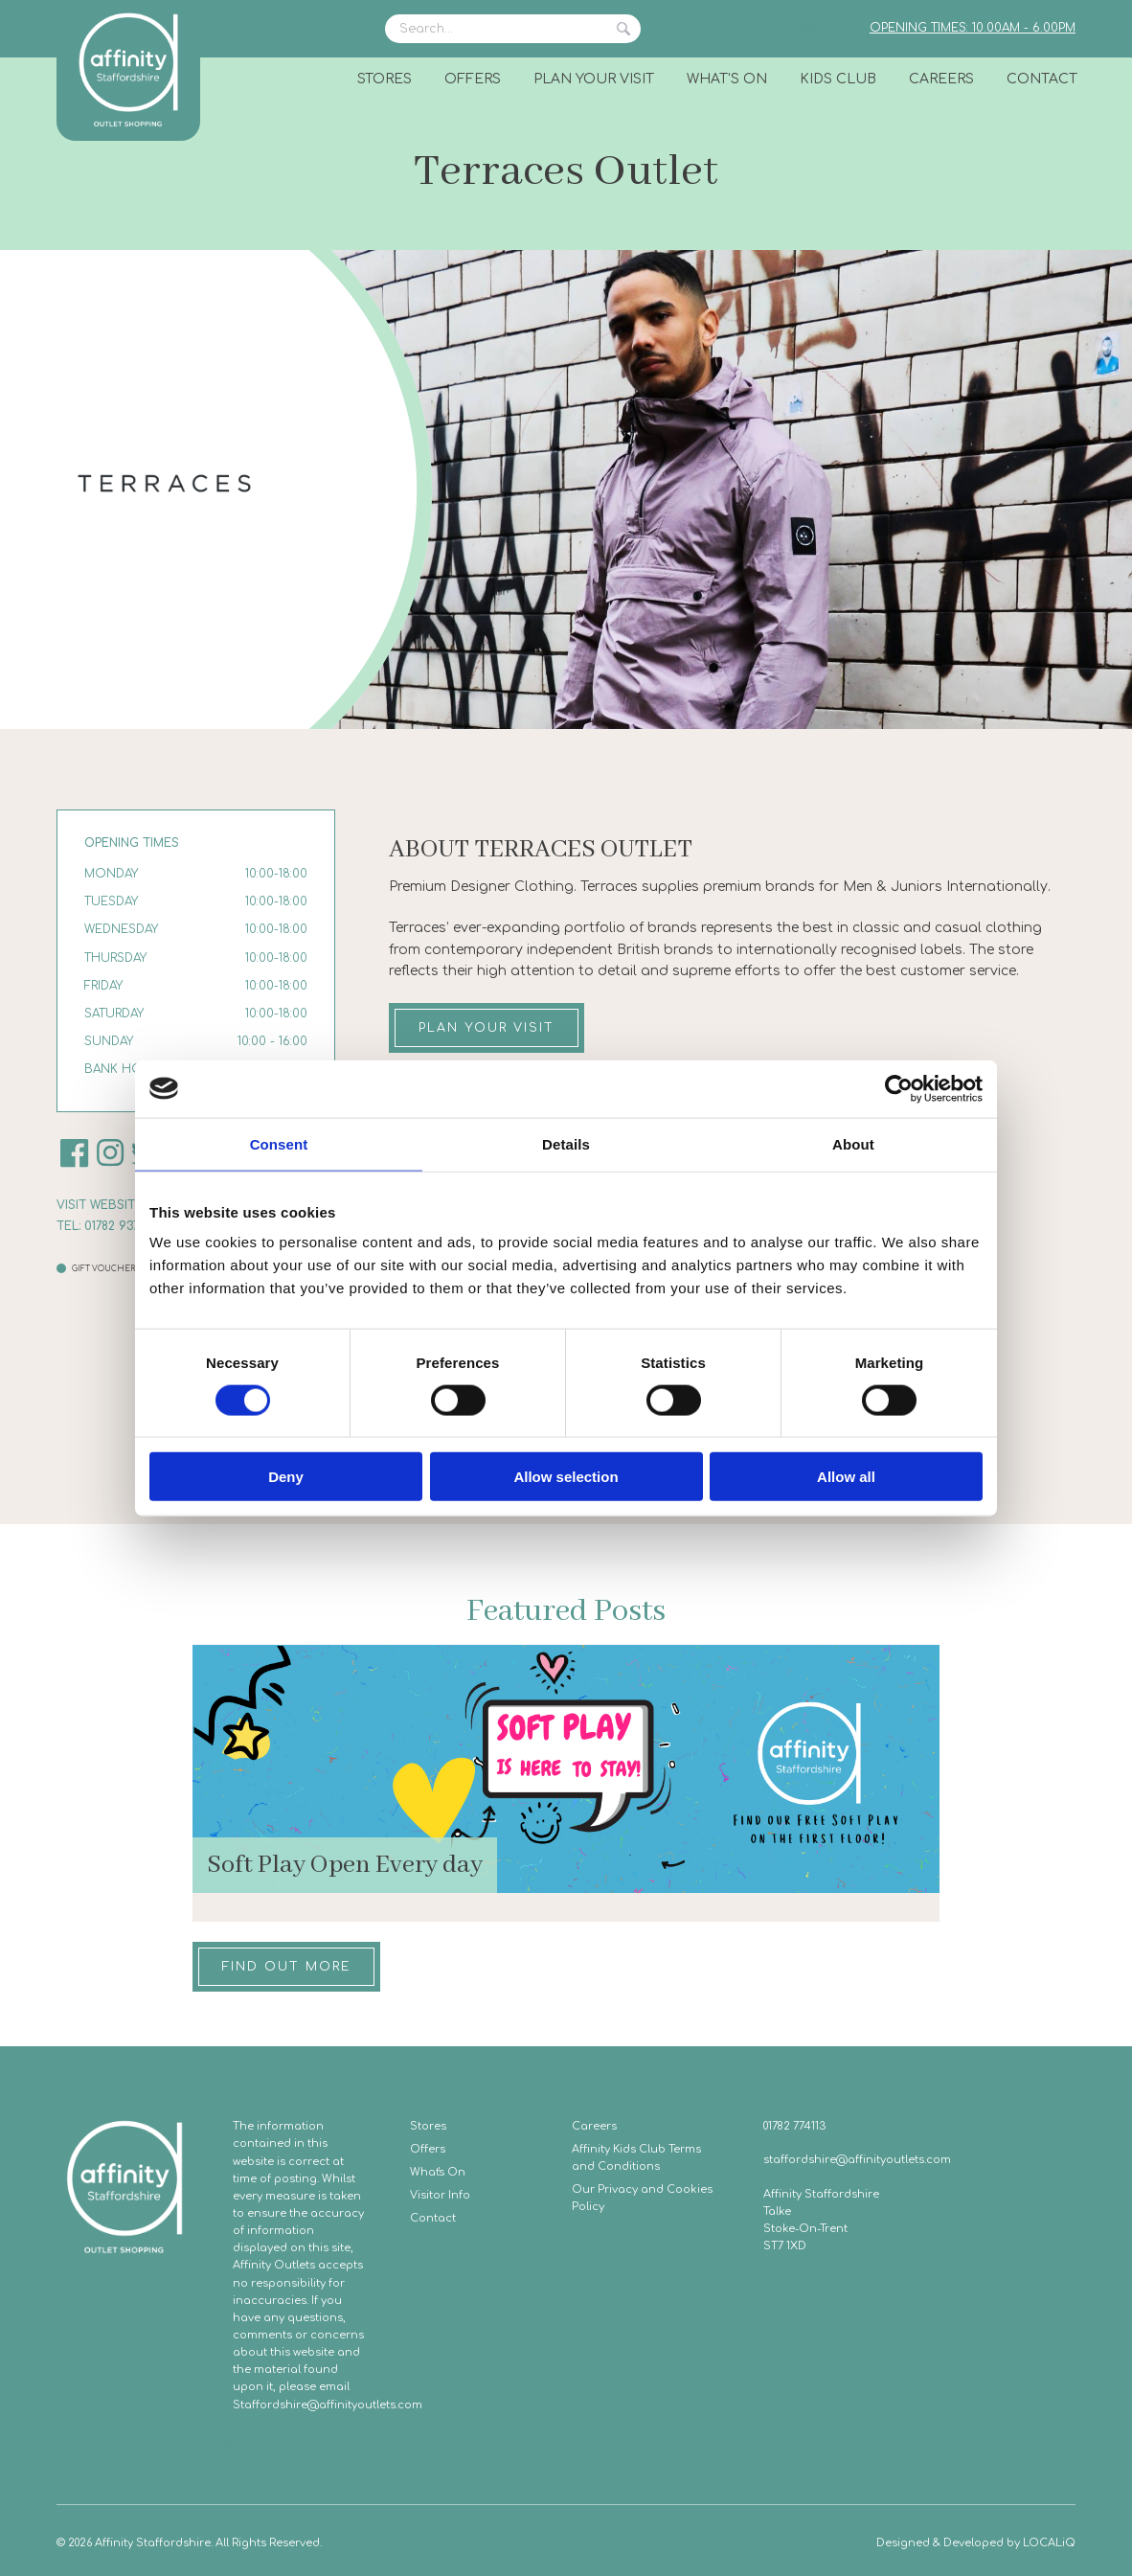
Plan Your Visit (593, 79)
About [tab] (853, 1143)
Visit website (100, 1205)
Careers (941, 79)
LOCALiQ (1049, 2543)
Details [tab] (566, 1143)
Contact (1042, 79)
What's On (727, 79)
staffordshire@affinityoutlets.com (857, 2160)
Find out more (286, 1966)
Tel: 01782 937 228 (110, 1226)
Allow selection (565, 1477)
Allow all (846, 1477)
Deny (286, 1477)
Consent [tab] (279, 1143)
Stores (384, 79)
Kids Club (838, 79)
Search (623, 28)
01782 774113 (794, 2126)
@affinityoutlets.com (364, 2405)
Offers (472, 79)
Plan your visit (487, 1028)
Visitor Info (440, 2195)
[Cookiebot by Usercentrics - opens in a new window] (899, 1088)
